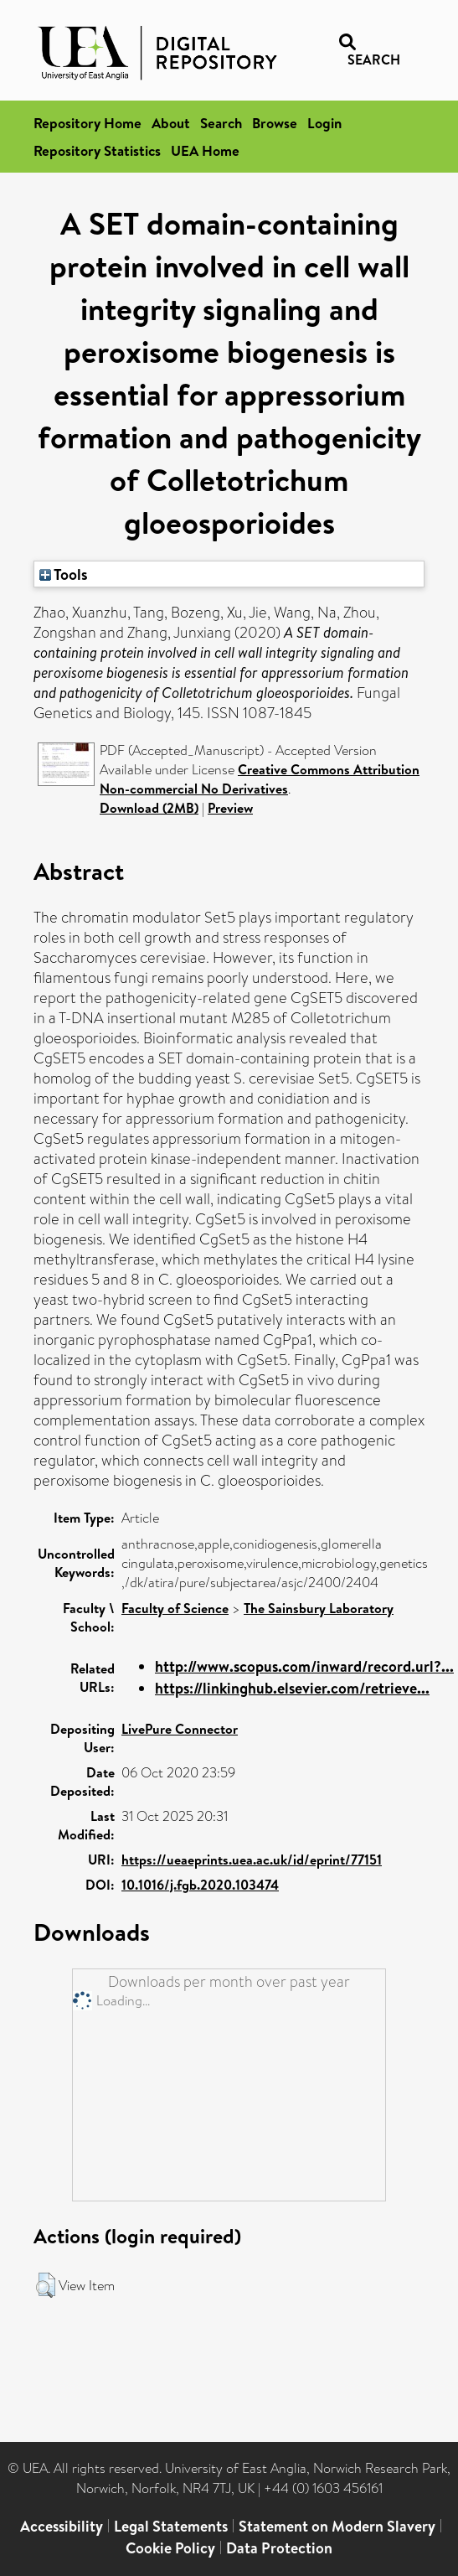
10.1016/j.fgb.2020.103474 (200, 1884)
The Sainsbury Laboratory (319, 1608)
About (171, 122)
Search (221, 122)
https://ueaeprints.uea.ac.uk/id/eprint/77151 (251, 1859)
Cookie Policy (170, 2547)
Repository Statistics (97, 150)
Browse (274, 122)
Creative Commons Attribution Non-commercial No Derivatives (259, 779)
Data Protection (279, 2547)
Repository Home (87, 122)
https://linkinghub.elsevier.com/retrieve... (292, 1688)
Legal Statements (171, 2526)
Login (324, 122)
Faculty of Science (175, 1608)
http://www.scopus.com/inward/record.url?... (304, 1666)
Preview (230, 808)
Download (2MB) (149, 808)
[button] (45, 2285)
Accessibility (61, 2526)
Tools (63, 574)
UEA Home (205, 150)
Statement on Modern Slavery (337, 2526)
